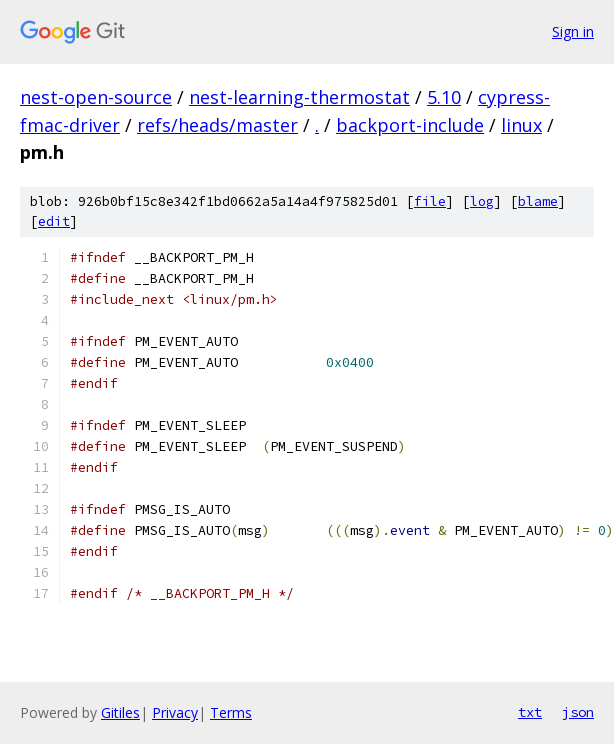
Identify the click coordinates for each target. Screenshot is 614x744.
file (430, 201)
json (578, 712)
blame (538, 201)
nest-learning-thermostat (299, 97)
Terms (231, 712)
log (482, 201)
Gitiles (120, 712)
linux (521, 125)
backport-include (410, 125)
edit (54, 221)
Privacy (175, 712)
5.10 (444, 97)
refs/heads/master (217, 125)
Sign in (573, 31)
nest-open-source (96, 97)
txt (530, 712)
